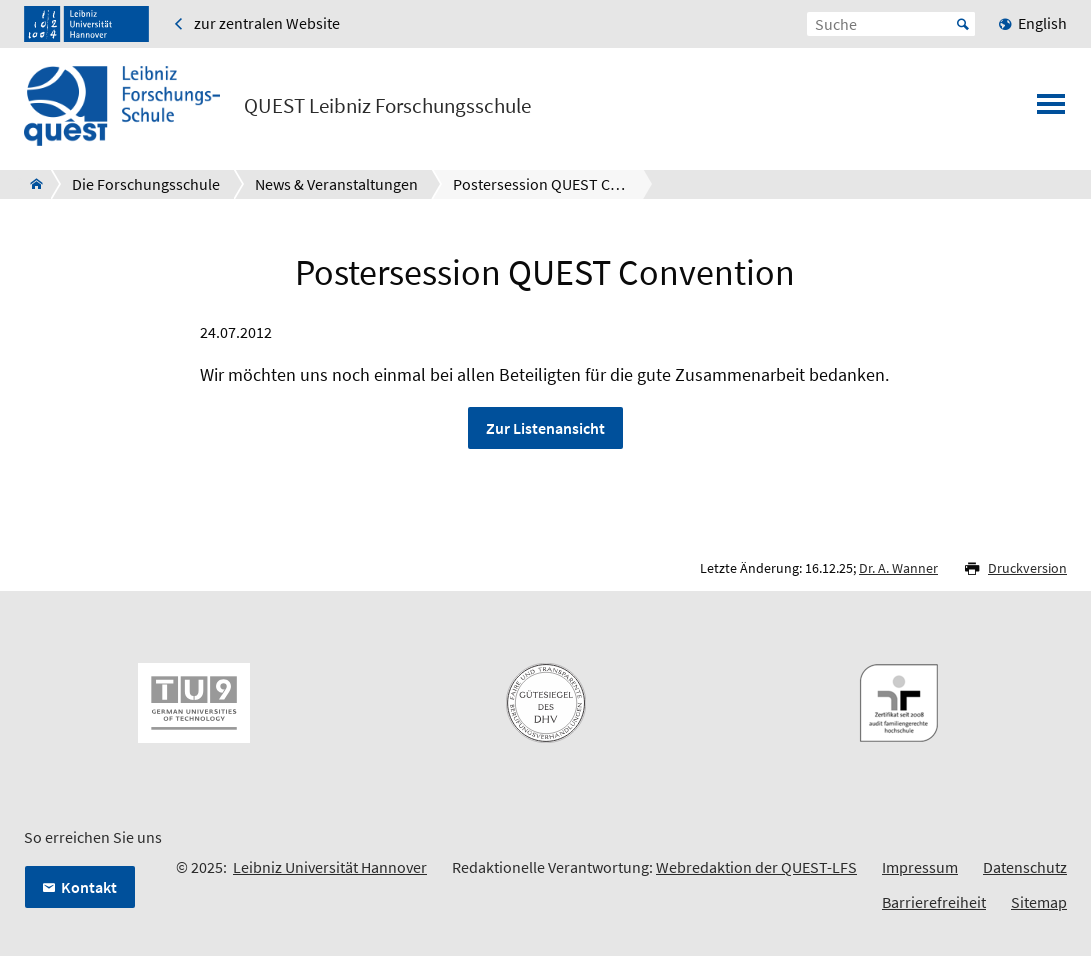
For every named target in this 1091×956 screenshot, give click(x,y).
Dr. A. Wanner (898, 568)
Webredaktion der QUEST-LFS (756, 867)
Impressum (920, 867)
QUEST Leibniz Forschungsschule (387, 106)
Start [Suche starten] (963, 24)
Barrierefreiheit (934, 902)
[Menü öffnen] (1051, 110)
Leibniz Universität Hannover (330, 867)
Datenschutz (1025, 867)
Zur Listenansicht (545, 428)
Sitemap (1039, 902)
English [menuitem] (1042, 23)
